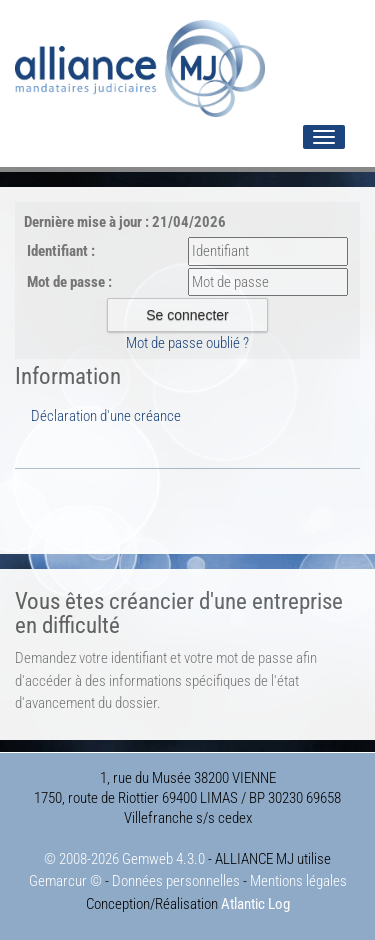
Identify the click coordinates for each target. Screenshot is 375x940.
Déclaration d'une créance (106, 416)
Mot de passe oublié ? (187, 343)
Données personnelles (176, 881)
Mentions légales (298, 881)
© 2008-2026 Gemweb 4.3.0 (124, 859)
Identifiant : (61, 251)
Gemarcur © (65, 881)
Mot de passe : (69, 282)
